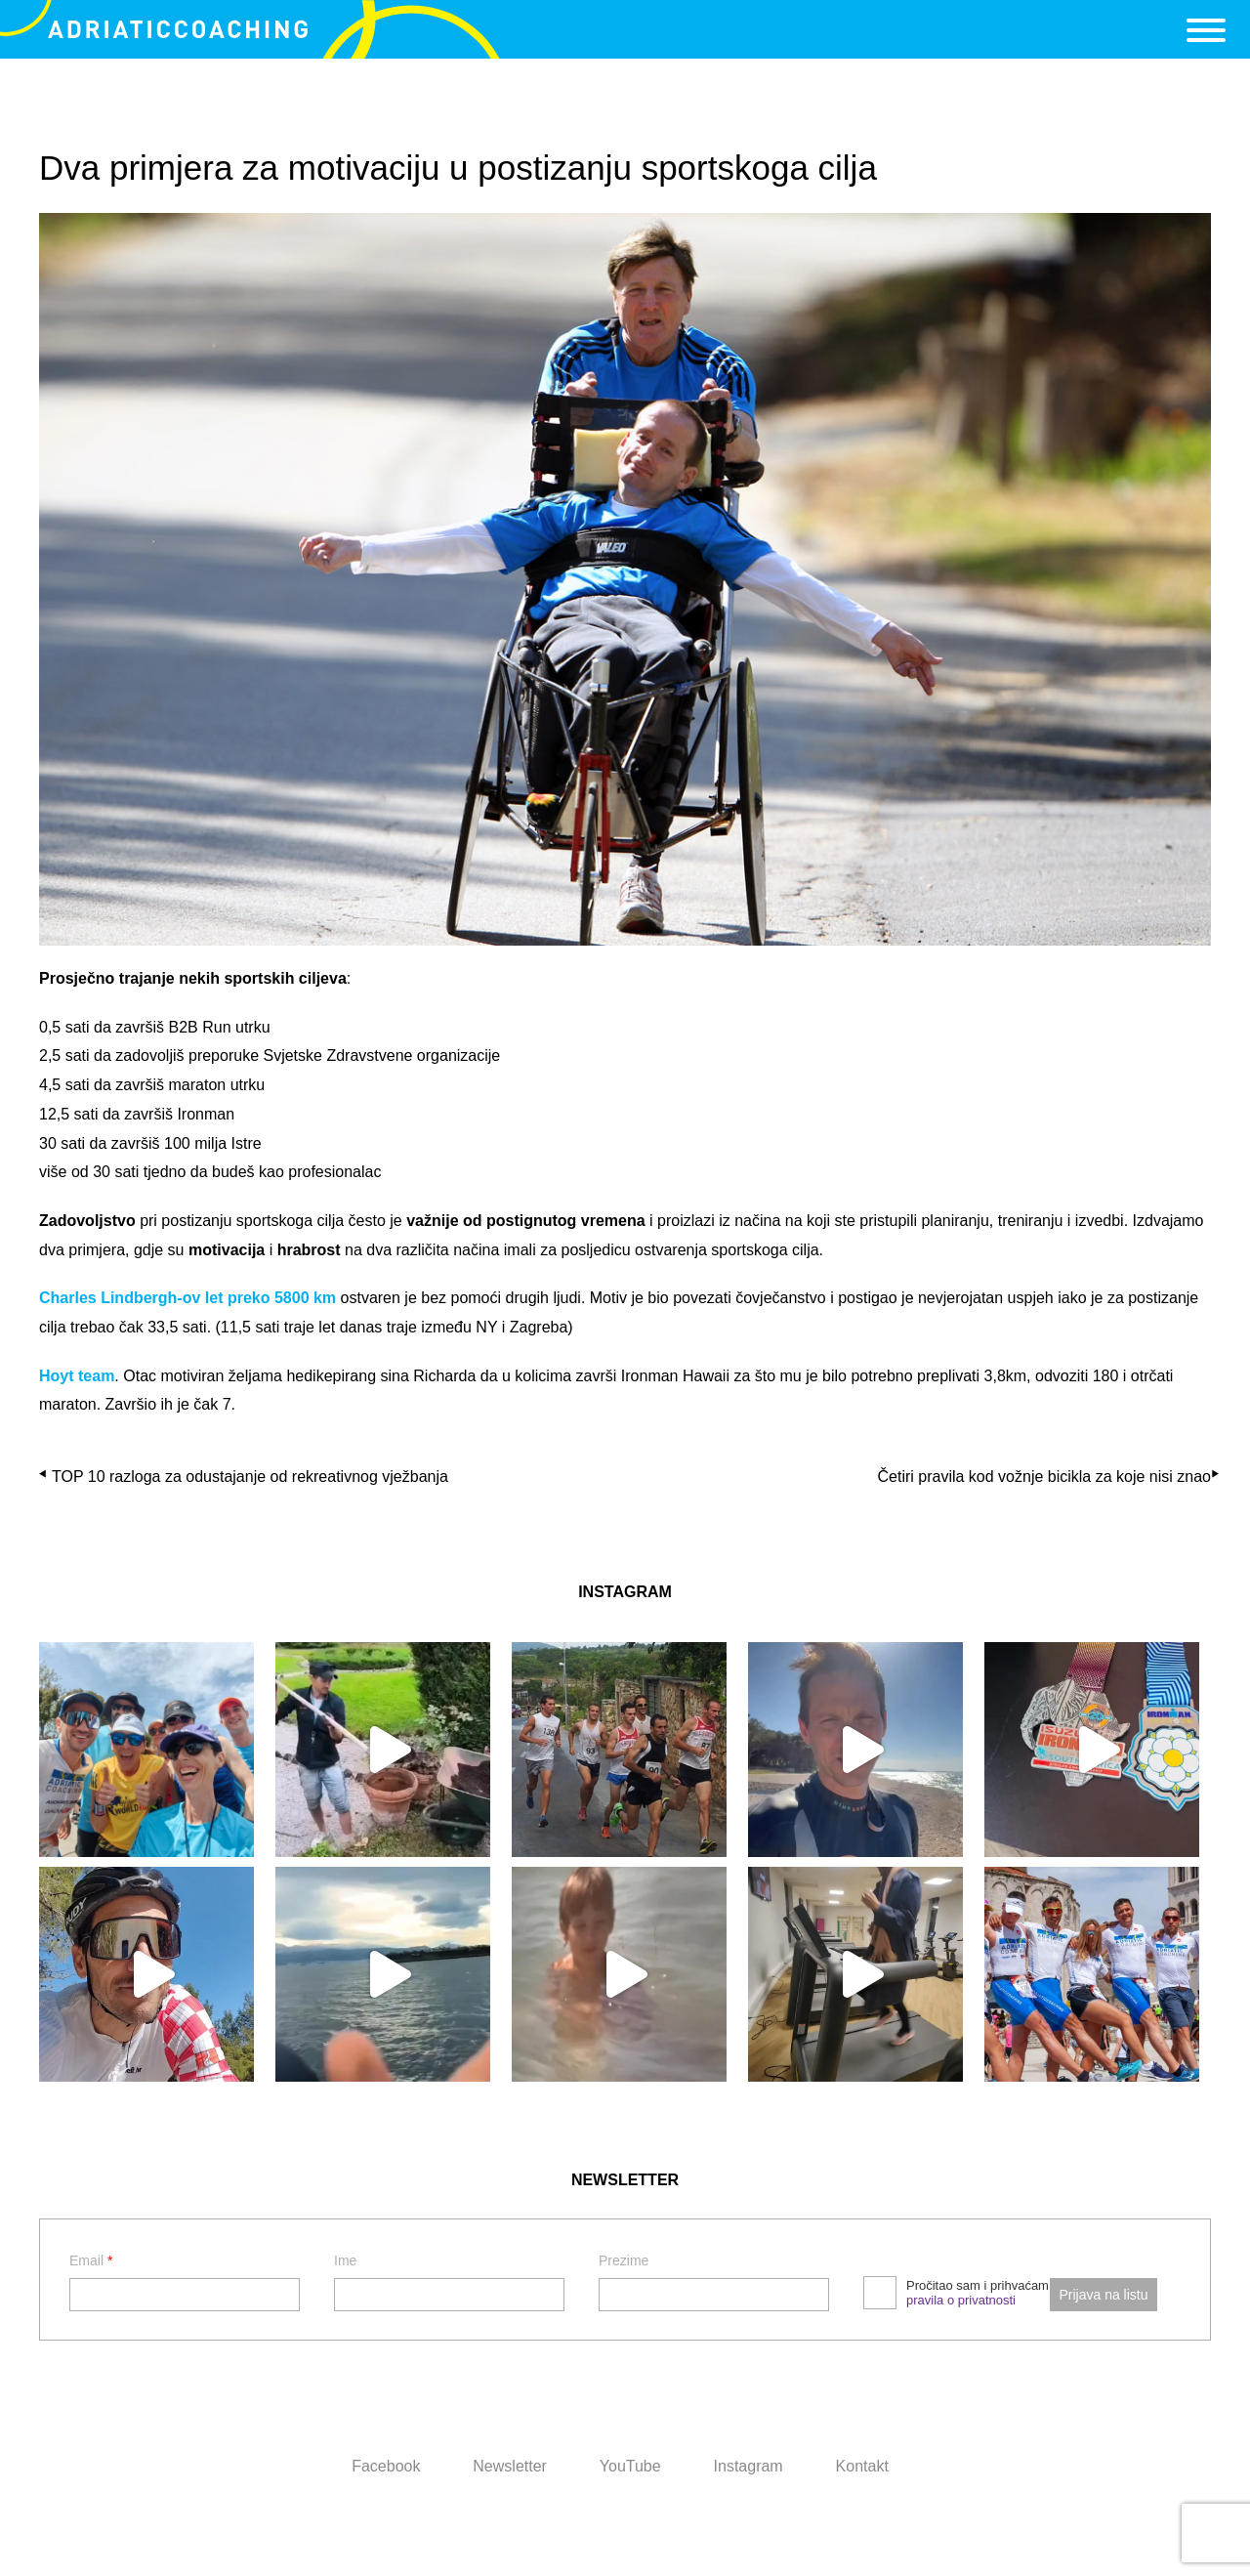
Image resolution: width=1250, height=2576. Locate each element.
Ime (345, 2260)
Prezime (623, 2260)
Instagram (748, 2466)
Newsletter (510, 2466)
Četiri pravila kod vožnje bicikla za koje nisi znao (1045, 1476)
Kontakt (862, 2466)
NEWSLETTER (625, 2180)
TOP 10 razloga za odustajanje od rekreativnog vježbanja (250, 1476)
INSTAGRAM (625, 1592)
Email (90, 2260)
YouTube (630, 2466)
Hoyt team (76, 1376)
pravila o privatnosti (961, 2300)
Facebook (386, 2466)
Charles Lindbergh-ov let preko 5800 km (187, 1297)
